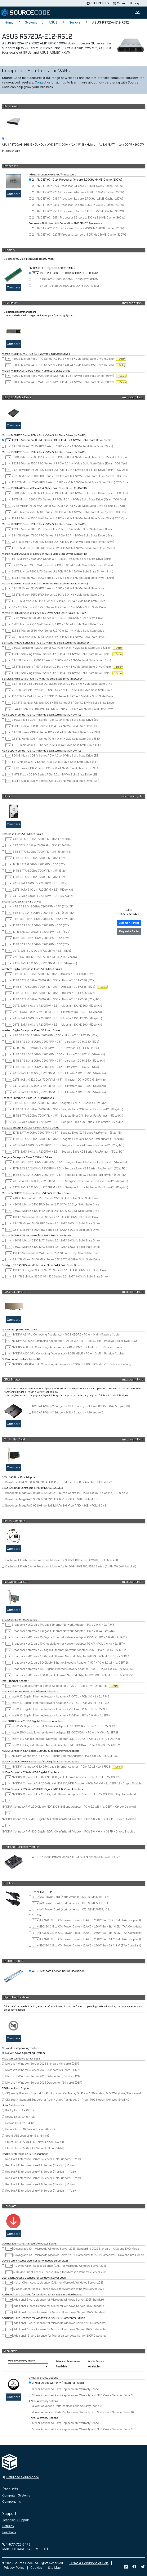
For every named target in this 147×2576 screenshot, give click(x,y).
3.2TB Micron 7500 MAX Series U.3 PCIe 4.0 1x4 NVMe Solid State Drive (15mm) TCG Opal (69, 505)
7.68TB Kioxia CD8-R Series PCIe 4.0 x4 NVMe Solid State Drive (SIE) (56, 738)
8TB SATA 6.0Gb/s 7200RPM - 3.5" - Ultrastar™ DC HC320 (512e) (54, 974)
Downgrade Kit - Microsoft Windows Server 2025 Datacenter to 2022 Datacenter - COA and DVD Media (79, 2255)
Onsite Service (96, 2361)
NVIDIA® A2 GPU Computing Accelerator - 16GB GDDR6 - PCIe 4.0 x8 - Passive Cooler (66, 1334)
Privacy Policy (14, 2567)
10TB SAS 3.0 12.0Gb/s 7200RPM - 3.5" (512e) (42, 925)
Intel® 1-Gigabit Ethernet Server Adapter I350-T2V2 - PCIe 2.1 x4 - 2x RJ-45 (59, 1685)
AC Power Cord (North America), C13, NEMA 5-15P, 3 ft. (74, 1896)
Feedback (9, 2532)
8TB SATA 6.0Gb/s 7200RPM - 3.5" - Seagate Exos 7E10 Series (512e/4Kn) (60, 1103)
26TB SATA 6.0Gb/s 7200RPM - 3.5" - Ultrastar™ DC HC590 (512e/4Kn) (57, 1024)
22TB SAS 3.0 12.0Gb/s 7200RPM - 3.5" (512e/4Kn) (45, 957)
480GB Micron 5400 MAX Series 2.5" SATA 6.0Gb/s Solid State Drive (56, 1240)
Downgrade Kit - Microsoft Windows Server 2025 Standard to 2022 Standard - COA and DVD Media (76, 2248)
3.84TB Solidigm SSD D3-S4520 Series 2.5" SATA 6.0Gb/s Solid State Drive (60, 1276)
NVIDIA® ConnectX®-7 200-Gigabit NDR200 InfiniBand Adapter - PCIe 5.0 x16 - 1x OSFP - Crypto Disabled (69, 1806)
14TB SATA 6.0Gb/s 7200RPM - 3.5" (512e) (40, 870)
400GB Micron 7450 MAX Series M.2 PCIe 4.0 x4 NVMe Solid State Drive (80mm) (63, 375)
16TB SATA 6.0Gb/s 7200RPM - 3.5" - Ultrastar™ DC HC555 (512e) (54, 993)
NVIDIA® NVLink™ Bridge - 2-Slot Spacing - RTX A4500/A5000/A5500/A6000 (81, 1406)
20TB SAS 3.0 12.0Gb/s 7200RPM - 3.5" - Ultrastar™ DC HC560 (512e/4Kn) (59, 1073)
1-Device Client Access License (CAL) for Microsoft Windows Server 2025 (60, 2265)
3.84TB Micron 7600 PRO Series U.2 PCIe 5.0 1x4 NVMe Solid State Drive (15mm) (63, 535)
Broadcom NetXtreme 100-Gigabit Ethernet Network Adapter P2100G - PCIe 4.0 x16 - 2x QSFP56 (73, 1668)
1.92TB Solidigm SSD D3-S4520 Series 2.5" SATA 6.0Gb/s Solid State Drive (60, 1270)
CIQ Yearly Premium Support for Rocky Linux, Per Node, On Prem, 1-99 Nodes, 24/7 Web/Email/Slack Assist (73, 2093)
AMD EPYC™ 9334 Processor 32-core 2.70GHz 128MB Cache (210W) (80, 198)
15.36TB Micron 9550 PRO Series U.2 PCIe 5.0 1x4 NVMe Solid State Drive (58, 601)
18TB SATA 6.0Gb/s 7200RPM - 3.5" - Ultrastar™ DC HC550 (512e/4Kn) (57, 999)
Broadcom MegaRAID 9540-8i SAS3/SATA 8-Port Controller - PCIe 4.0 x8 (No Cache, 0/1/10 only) (66, 1492)
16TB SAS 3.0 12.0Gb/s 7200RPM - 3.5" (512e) (42, 944)
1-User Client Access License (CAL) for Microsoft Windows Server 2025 (58, 2282)
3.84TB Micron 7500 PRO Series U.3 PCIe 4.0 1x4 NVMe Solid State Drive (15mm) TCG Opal (70, 469)
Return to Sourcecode (22, 2477)
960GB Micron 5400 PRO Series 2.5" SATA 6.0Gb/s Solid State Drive (56, 1210)
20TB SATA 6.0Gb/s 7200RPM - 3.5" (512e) (40, 883)
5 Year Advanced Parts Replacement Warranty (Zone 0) (67, 2423)
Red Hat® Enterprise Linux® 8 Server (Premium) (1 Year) (40, 2171)
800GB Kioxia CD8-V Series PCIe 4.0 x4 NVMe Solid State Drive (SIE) (56, 755)
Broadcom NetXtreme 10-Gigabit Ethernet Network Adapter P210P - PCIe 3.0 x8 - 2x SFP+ (68, 1643)
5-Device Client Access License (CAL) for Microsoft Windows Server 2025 (60, 2272)
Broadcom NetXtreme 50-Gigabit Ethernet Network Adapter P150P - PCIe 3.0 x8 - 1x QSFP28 (70, 1662)
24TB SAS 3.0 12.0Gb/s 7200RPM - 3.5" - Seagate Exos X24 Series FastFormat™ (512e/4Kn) (70, 1187)
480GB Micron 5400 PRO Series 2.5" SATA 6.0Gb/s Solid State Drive (56, 1204)
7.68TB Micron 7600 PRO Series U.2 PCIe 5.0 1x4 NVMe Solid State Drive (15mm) (63, 541)
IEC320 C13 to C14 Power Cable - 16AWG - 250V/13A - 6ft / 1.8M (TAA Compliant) (90, 1945)
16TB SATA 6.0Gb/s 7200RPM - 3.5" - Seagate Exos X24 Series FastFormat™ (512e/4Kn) (68, 1139)
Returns (8, 2526)
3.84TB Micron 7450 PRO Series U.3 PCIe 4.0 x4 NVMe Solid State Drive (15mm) (62, 446)
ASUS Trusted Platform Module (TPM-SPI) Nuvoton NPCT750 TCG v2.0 (77, 1857)
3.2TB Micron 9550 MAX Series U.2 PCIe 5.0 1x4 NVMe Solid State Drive (57, 618)
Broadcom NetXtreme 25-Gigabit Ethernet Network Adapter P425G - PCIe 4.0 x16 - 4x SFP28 (70, 1656)
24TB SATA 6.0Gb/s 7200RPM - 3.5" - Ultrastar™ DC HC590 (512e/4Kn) (57, 1018)
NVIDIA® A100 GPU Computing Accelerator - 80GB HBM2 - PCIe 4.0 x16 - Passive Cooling (68, 1353)
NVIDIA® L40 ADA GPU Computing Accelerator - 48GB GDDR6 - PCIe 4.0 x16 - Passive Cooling (71, 1364)
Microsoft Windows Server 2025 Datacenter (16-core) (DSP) (43, 2076)
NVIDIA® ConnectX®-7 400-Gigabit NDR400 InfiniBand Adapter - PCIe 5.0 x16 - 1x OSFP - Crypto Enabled (68, 1831)
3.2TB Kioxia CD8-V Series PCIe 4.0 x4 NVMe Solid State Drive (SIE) (55, 768)
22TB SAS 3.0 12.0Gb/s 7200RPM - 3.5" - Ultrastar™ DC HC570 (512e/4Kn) (59, 1079)
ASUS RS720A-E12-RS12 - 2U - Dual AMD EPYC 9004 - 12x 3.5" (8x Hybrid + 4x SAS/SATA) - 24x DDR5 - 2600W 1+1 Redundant (73, 147)
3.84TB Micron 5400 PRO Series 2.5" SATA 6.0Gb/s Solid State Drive (56, 1223)
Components (11, 2501)
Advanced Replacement (68, 2361)
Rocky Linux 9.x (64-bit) (20, 2116)
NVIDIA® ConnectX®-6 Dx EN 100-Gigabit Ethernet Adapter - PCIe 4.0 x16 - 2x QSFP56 (66, 1777)
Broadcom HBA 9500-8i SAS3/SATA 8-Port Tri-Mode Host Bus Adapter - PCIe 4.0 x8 (58, 1482)
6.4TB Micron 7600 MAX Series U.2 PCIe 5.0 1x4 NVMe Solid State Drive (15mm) (62, 571)
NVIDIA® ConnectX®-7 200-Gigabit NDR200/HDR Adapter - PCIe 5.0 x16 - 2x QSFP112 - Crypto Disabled (77, 1783)
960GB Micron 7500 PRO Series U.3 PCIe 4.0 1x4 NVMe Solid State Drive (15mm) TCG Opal (69, 457)
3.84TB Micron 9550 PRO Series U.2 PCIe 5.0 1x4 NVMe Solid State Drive (58, 588)
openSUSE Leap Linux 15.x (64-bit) (27, 2135)
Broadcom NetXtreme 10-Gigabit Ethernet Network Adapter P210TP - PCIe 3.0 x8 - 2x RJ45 (69, 1637)
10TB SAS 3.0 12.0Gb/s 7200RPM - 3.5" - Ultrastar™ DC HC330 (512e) (56, 1041)
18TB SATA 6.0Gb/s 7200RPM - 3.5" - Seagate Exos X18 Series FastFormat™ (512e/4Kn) (68, 1115)
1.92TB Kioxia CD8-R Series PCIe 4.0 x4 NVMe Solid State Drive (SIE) (55, 726)
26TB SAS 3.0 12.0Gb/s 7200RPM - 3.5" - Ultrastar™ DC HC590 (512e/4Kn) (59, 1092)
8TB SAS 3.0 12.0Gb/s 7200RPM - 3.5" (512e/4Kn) (44, 919)
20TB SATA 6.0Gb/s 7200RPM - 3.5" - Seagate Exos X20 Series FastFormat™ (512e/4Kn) (68, 1121)
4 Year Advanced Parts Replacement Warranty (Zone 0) (67, 2405)
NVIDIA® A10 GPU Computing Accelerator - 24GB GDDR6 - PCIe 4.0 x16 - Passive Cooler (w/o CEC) (74, 1340)
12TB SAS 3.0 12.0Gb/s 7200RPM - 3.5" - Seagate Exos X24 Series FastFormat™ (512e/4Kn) (70, 1168)
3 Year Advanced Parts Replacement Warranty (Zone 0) (67, 2389)
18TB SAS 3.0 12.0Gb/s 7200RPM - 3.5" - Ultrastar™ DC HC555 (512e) (56, 1067)
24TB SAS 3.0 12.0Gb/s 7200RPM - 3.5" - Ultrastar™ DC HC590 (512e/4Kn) (59, 1085)
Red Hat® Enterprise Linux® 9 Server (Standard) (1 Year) (41, 2184)
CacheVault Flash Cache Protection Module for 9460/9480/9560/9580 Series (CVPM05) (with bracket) (70, 1566)
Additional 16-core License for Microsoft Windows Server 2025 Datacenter (60, 2335)
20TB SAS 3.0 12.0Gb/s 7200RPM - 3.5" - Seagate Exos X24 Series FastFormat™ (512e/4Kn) (70, 1181)
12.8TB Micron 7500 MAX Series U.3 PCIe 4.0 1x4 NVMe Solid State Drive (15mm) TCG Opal (69, 518)
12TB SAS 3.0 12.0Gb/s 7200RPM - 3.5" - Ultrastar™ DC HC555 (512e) (56, 1048)
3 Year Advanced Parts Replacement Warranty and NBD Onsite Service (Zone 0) (83, 2395)
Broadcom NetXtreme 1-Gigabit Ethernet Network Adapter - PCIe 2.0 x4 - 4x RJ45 (63, 1631)
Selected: (9, 258)
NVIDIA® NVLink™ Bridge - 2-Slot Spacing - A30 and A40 (67, 1412)
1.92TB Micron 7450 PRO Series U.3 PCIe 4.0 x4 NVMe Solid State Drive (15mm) (62, 440)
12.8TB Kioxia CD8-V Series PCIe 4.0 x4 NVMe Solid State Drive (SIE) (55, 780)
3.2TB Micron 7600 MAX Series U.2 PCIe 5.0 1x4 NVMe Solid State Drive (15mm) (62, 565)
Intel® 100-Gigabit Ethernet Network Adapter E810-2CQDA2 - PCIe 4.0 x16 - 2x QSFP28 (67, 1745)
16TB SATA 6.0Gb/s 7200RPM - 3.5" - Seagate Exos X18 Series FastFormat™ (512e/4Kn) (68, 1109)
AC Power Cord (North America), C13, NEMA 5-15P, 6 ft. (74, 1903)
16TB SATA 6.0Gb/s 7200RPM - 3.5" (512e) (40, 877)
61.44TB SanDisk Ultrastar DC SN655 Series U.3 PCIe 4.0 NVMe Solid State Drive (63, 709)
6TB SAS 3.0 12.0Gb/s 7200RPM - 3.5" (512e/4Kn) (44, 912)
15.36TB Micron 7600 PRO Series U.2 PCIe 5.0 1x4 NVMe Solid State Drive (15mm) (63, 548)
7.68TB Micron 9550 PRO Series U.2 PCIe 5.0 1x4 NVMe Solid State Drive (58, 594)
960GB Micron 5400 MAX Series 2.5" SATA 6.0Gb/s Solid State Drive (56, 1246)
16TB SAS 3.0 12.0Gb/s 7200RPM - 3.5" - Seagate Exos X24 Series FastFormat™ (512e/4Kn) (70, 1174)
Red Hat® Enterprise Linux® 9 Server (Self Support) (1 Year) (43, 2178)
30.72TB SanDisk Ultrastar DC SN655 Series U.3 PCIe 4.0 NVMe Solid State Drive (63, 702)
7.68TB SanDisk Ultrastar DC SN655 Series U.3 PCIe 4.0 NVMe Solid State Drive (62, 690)
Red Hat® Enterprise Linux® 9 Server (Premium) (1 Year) (40, 2190)
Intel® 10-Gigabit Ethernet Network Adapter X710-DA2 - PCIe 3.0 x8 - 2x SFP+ (61, 1709)
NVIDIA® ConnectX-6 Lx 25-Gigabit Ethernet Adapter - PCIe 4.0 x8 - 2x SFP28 (61, 1766)
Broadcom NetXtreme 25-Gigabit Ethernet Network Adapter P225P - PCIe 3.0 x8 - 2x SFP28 (69, 1650)
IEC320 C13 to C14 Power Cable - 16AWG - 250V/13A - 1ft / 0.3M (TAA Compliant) (90, 1920)
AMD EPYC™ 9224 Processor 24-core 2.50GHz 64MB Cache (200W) (80, 186)
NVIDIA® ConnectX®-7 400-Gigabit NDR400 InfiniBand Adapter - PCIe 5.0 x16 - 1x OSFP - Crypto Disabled (69, 1819)
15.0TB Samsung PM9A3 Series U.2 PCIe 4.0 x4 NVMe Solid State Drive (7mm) (61, 673)
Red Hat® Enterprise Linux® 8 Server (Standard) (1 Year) (41, 2165)
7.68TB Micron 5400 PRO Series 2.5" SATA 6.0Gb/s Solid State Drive (56, 1229)
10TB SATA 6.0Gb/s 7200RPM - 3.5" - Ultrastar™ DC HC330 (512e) (54, 980)
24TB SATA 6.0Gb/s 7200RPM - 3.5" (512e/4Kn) (43, 895)
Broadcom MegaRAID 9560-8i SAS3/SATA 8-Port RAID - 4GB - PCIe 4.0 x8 (52, 1499)
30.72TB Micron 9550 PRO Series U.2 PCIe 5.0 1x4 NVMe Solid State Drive (59, 607)
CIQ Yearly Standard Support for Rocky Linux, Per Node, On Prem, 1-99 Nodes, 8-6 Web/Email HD (67, 2099)
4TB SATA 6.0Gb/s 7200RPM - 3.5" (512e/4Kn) (42, 839)
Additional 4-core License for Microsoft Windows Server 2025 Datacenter (60, 2329)
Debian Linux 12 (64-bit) (20, 2123)
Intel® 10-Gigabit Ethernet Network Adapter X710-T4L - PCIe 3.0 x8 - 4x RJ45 (60, 1702)
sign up (61, 82)
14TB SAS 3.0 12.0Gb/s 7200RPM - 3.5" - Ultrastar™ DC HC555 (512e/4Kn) (59, 1054)
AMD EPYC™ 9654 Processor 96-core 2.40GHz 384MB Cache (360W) (81, 217)
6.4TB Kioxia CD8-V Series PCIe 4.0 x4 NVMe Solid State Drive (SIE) (55, 774)
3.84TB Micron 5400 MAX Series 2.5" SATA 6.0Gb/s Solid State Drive (56, 1259)
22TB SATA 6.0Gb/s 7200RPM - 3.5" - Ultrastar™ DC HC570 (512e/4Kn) (57, 1012)
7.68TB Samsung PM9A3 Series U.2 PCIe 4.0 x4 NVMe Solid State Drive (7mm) (61, 666)
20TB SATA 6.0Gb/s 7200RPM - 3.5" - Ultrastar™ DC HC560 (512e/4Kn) (57, 1005)
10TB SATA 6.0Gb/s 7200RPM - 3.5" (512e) (40, 858)
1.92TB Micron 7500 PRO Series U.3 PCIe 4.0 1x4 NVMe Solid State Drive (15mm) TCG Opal (69, 463)
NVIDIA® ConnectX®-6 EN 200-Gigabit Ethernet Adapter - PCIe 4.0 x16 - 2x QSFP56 (65, 1755)
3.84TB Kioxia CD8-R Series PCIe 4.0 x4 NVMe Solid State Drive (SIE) (56, 732)
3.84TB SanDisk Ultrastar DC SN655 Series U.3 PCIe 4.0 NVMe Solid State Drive (62, 683)
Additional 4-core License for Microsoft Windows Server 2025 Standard (58, 2305)
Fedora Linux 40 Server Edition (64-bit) (30, 2129)
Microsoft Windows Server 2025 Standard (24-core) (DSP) (42, 2070)
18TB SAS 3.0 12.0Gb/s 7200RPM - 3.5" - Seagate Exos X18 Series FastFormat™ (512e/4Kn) (70, 1162)
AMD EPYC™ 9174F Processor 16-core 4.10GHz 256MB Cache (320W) (80, 228)
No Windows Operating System (25, 2052)
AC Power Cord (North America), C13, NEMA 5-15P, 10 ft (75, 1909)
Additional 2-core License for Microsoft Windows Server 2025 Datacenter (59, 2323)
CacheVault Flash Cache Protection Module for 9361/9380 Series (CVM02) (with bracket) (61, 1560)
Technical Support (15, 2520)
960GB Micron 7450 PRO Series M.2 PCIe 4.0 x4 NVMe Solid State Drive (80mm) (63, 365)
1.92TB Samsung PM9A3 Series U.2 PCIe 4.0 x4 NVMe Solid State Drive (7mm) (61, 654)
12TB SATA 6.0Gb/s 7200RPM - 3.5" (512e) (40, 864)
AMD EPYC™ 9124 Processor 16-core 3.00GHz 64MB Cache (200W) (79, 179)
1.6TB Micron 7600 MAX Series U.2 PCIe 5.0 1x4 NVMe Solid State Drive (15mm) (62, 558)
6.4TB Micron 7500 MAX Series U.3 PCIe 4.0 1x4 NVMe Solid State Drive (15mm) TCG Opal (69, 512)
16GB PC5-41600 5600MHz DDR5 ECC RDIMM (69, 273)
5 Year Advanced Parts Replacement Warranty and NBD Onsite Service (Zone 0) (83, 2429)
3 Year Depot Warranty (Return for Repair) (58, 2382)
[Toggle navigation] (137, 12)
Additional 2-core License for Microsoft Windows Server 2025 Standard (58, 2299)
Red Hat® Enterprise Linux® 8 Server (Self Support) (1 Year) (43, 2159)
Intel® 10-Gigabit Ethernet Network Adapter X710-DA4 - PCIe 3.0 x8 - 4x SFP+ (61, 1715)
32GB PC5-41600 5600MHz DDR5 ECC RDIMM (69, 279)
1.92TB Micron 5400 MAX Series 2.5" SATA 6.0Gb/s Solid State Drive (56, 1253)
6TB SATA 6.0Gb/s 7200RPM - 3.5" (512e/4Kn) (42, 845)
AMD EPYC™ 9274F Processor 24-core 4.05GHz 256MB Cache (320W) (81, 234)
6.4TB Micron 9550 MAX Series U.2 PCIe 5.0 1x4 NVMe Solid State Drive (57, 624)
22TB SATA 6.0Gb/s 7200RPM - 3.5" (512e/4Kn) (43, 889)
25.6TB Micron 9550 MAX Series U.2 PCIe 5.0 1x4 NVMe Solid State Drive (58, 637)
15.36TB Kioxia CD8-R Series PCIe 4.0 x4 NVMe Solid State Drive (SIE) (56, 745)
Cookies (36, 2567)
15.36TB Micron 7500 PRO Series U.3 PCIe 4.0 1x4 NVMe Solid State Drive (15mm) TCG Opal (70, 482)
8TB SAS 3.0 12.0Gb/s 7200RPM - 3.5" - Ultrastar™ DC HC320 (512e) (55, 1035)
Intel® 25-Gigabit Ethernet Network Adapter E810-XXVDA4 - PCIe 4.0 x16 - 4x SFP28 (65, 1732)
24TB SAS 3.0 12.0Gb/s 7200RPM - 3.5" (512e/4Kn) (45, 963)
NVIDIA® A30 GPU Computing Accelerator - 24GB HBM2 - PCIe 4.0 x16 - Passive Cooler (67, 1347)
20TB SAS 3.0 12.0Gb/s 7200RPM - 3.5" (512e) (42, 950)
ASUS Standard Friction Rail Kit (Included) (58, 1971)
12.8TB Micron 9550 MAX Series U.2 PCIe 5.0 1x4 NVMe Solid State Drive (58, 630)
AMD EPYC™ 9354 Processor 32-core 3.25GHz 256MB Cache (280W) (80, 204)
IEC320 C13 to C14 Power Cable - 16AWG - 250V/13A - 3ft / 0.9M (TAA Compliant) (91, 1932)
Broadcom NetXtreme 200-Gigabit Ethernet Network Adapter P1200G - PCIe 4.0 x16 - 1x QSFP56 (73, 1675)
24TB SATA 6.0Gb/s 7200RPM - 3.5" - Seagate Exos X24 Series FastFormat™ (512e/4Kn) (68, 1151)
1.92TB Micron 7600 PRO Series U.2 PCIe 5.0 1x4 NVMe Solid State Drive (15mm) (63, 529)
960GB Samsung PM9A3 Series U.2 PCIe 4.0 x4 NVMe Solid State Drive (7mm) (61, 647)
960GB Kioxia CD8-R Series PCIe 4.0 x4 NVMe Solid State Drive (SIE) (56, 719)
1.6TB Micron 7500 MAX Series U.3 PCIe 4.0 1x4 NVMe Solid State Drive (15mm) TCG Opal (69, 499)
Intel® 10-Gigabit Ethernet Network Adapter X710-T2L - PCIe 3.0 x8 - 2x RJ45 (60, 1696)
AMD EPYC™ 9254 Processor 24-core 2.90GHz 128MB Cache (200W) (80, 192)
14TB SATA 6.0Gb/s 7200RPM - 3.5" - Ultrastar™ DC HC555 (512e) (54, 986)
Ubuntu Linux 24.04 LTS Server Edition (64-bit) (34, 2148)
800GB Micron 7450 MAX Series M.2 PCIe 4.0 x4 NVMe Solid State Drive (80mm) (63, 382)
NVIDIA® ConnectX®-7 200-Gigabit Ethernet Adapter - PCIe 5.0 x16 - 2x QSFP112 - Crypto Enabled (74, 1794)
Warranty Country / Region (21, 2360)
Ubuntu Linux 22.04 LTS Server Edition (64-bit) (34, 2142)
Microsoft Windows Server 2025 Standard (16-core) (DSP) (42, 2063)
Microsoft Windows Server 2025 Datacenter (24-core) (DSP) (43, 2082)
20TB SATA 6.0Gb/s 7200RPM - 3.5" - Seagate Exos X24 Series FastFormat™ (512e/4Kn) (68, 1145)
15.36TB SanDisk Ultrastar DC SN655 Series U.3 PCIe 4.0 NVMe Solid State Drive (62, 696)
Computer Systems (16, 2495)
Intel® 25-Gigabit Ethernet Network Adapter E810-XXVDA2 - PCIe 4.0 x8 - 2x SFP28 (64, 1726)
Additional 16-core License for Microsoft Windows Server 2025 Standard (59, 2312)
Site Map (54, 2567)
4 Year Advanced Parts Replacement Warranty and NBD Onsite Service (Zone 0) (83, 2412)
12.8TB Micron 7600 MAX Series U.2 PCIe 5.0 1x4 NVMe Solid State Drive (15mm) (63, 577)
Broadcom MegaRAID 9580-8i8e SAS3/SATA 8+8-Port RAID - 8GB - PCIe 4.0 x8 (55, 1505)
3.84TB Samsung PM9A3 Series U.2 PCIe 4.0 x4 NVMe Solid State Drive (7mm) (61, 660)
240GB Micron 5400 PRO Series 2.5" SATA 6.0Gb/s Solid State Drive (56, 1198)
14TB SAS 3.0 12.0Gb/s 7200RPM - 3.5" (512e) (42, 938)
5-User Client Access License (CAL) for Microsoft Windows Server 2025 (58, 2288)
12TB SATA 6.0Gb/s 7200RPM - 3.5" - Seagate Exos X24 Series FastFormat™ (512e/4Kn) (68, 1132)
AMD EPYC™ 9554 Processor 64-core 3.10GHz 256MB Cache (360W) (80, 211)
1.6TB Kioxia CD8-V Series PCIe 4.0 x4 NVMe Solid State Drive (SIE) (55, 761)
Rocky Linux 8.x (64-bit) (20, 2110)
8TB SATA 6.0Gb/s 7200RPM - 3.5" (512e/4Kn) (42, 851)
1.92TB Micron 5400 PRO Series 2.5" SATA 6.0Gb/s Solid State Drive (56, 1217)
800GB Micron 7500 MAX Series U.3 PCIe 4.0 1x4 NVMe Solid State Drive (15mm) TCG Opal (70, 493)
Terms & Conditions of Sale (89, 2563)
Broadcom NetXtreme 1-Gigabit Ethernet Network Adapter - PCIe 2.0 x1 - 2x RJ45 (63, 1624)
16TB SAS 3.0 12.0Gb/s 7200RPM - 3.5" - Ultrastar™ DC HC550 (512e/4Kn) (59, 1060)
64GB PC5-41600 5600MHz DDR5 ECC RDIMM (69, 285)
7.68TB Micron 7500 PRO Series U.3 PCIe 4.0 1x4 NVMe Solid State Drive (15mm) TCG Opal (69, 476)
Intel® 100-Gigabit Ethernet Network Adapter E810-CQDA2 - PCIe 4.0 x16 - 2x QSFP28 (66, 1738)
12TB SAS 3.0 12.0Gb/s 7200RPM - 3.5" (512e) (41, 931)
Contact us (43, 82)
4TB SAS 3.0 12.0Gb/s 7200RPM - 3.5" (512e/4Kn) (44, 906)
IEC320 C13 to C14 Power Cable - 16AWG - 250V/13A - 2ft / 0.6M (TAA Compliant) (91, 1926)
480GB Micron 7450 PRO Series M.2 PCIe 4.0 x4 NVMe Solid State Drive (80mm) (63, 358)
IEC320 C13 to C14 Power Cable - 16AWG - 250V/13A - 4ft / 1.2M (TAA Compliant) (90, 1939)
